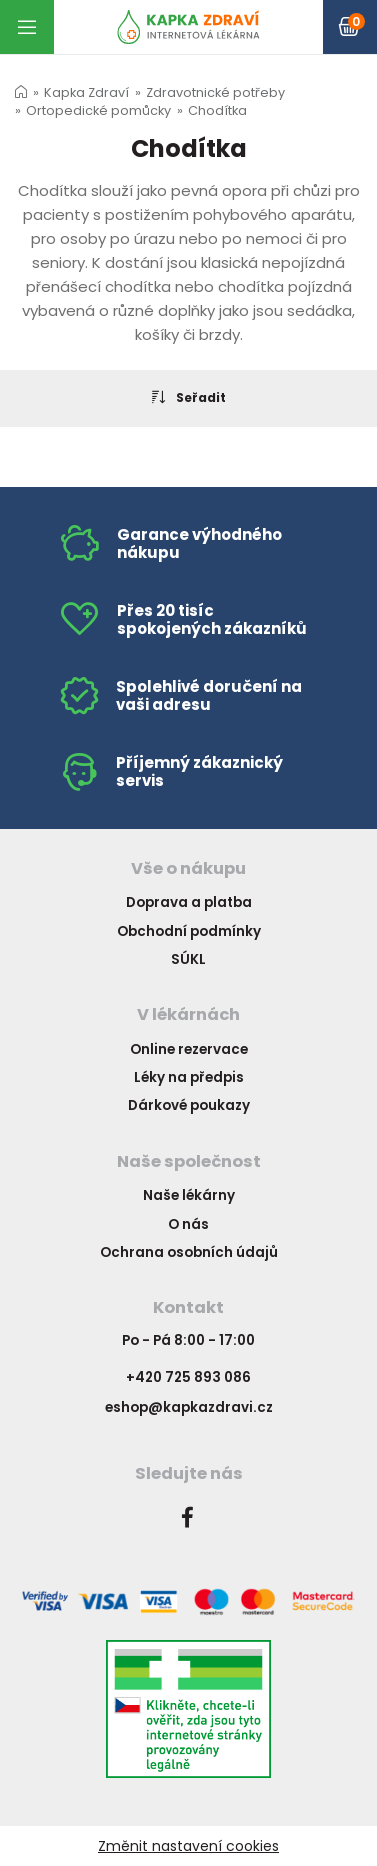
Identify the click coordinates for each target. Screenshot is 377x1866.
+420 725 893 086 (188, 1377)
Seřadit (189, 397)
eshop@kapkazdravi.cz (189, 1407)
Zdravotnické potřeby (215, 92)
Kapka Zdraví (86, 92)
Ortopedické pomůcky (98, 110)
